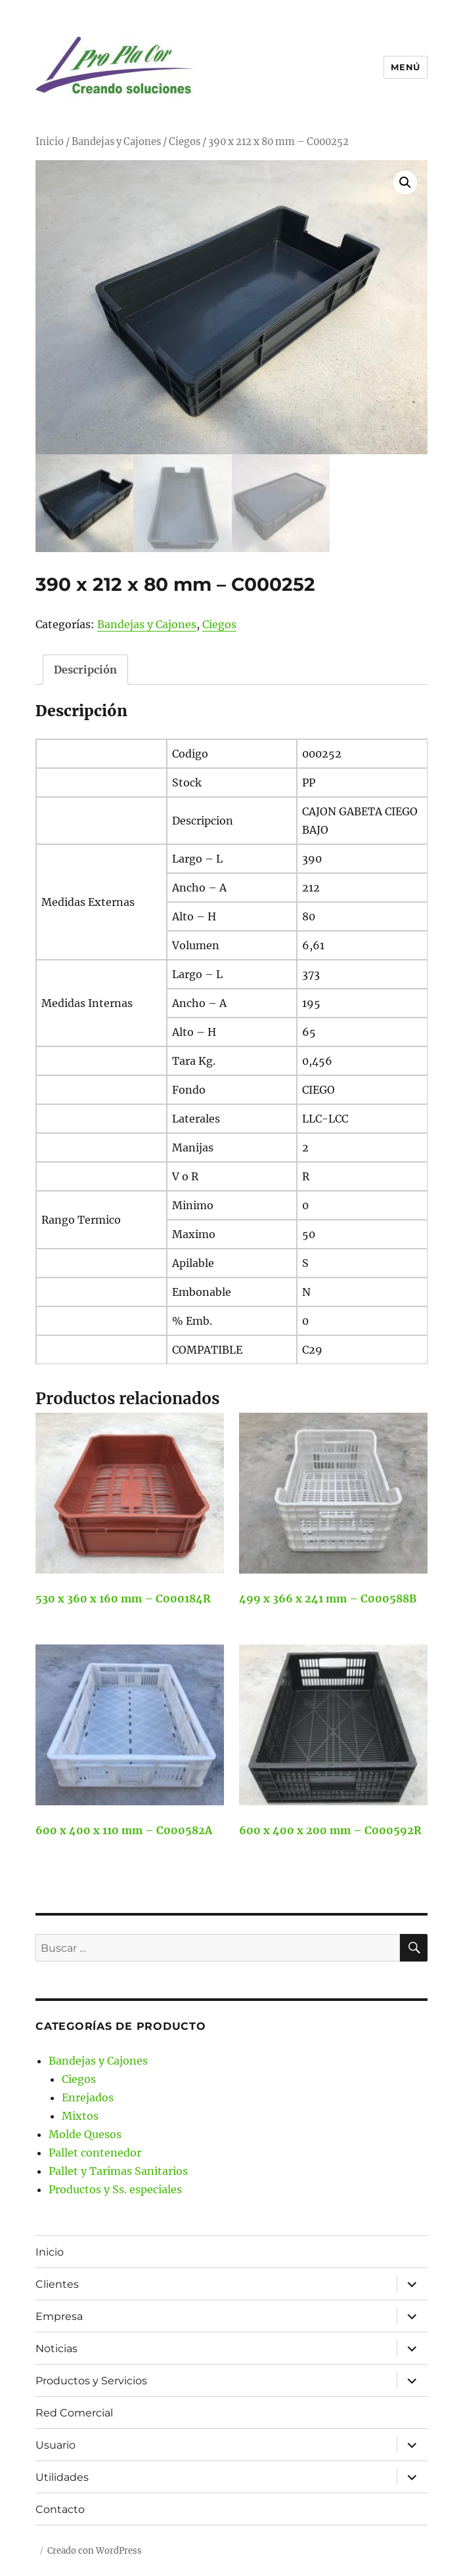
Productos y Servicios (91, 2380)
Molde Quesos (85, 2134)
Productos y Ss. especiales (115, 2189)
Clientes (57, 2284)
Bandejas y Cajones (116, 142)
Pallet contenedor (95, 2152)
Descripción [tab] (85, 669)
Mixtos (80, 2115)
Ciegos (184, 142)
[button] (405, 182)
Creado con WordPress (94, 2550)
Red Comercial (74, 2413)
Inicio (49, 142)
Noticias (56, 2348)
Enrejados (88, 2097)
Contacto (60, 2509)
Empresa (59, 2316)
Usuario (55, 2445)
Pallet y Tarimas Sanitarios (118, 2171)
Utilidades (62, 2477)
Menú (405, 67)
